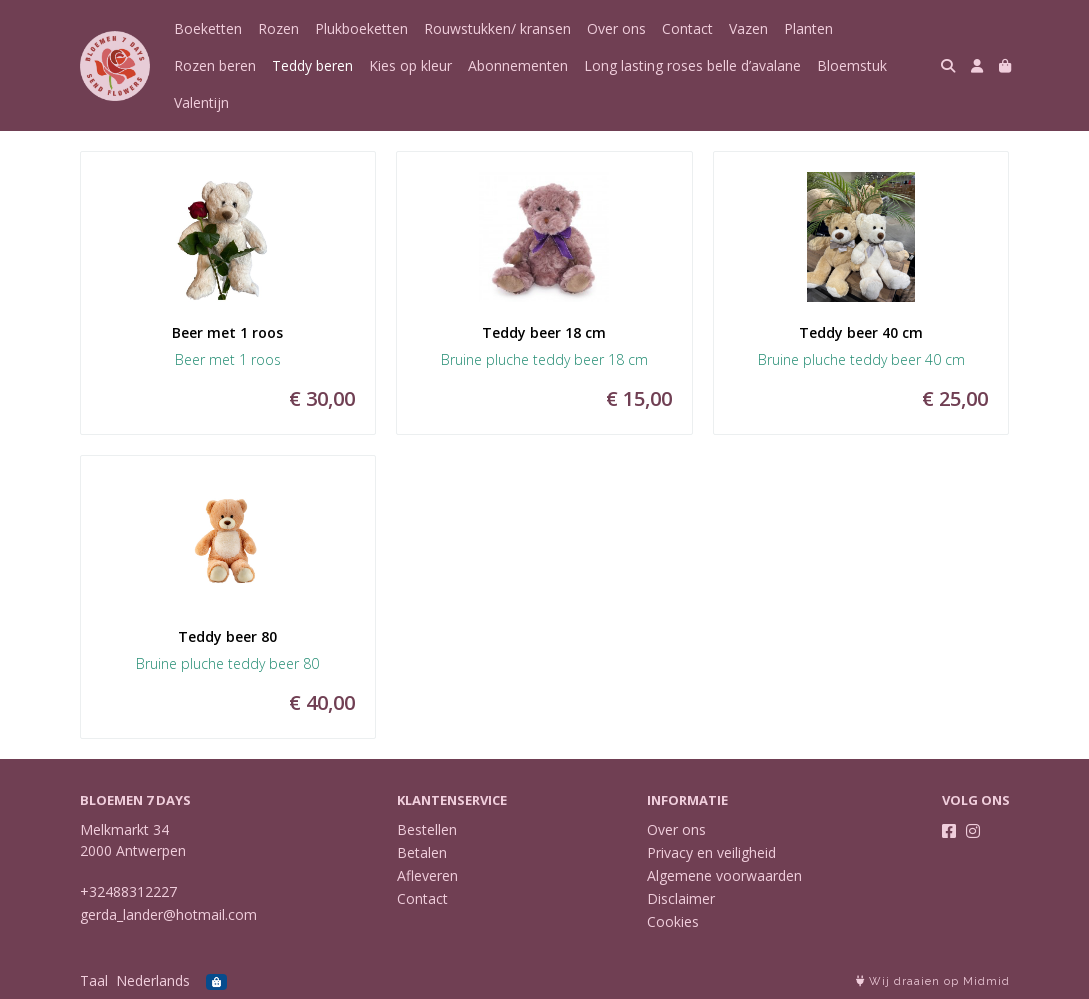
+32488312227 (128, 891)
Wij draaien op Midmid (933, 981)
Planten (808, 28)
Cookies (673, 921)
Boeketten (208, 28)
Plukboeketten (361, 28)
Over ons (616, 28)
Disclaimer (681, 898)
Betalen (422, 852)
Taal (94, 980)
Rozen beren (215, 65)
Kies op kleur (410, 65)
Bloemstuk (852, 65)
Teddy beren (312, 65)
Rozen (278, 28)
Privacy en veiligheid (711, 852)
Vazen (748, 28)
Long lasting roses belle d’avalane (692, 65)
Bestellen (427, 829)
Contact (687, 28)
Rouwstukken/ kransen (497, 28)
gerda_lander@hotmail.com (168, 914)
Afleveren (427, 875)
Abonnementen (518, 65)
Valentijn (201, 102)
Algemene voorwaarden (724, 875)
